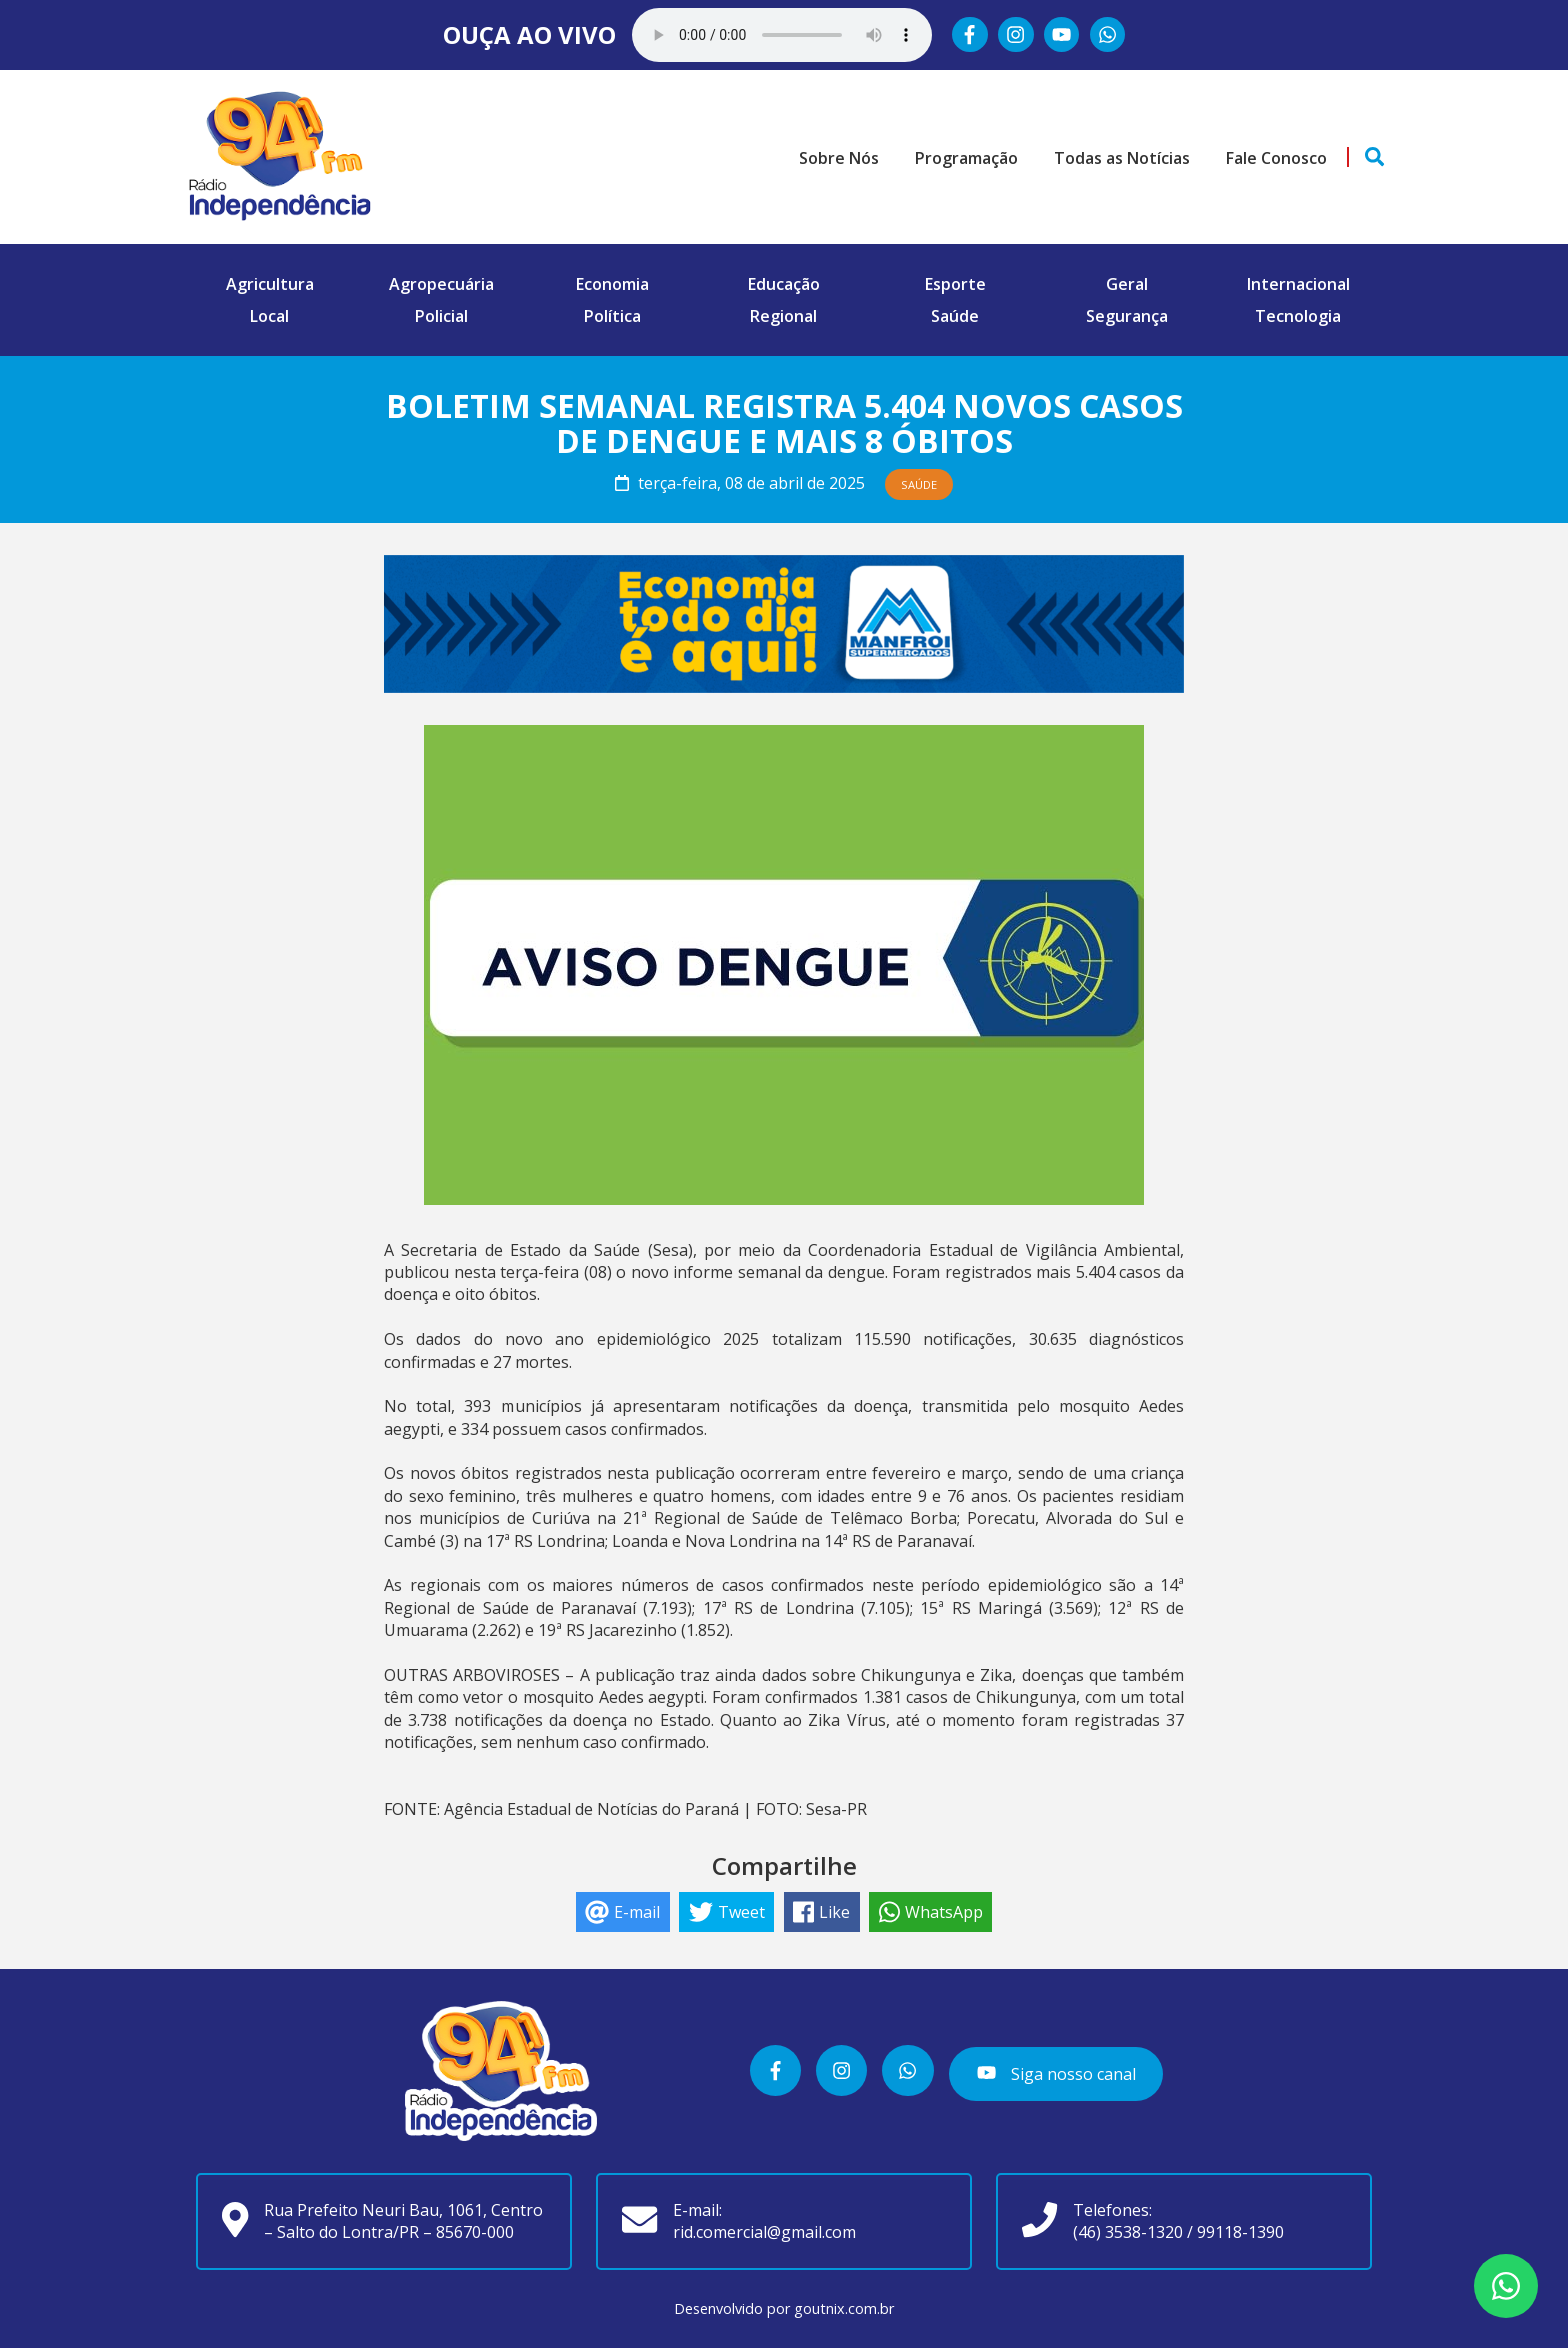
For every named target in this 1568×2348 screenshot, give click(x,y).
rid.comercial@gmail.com (764, 2232)
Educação (784, 284)
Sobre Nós (839, 158)
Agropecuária (441, 284)
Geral (1127, 284)
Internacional (1298, 284)
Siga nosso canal (1055, 2072)
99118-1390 (1240, 2232)
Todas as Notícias (1122, 158)
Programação (966, 158)
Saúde (955, 316)
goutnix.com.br (844, 2308)
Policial (441, 316)
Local (269, 316)
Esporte (955, 284)
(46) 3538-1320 (1128, 2232)
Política (612, 316)
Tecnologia (1298, 316)
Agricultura (270, 284)
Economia (612, 284)
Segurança (1127, 316)
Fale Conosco (1276, 158)
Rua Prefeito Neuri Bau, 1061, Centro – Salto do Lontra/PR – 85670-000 (403, 2221)
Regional (783, 316)
